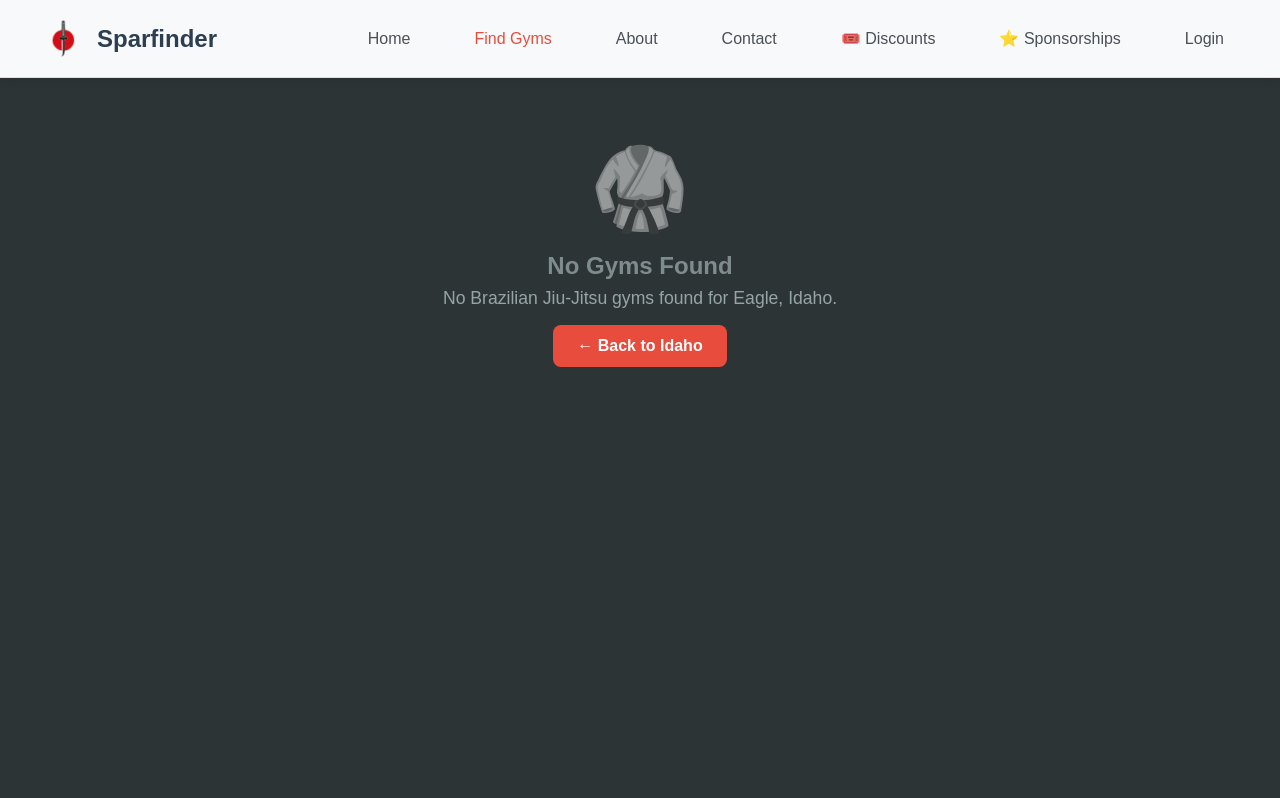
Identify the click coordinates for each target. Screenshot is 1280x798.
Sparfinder (128, 38)
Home (389, 38)
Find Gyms (512, 38)
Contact (749, 38)
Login (1204, 38)
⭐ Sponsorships (1059, 38)
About (637, 38)
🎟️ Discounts (888, 38)
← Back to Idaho (639, 345)
